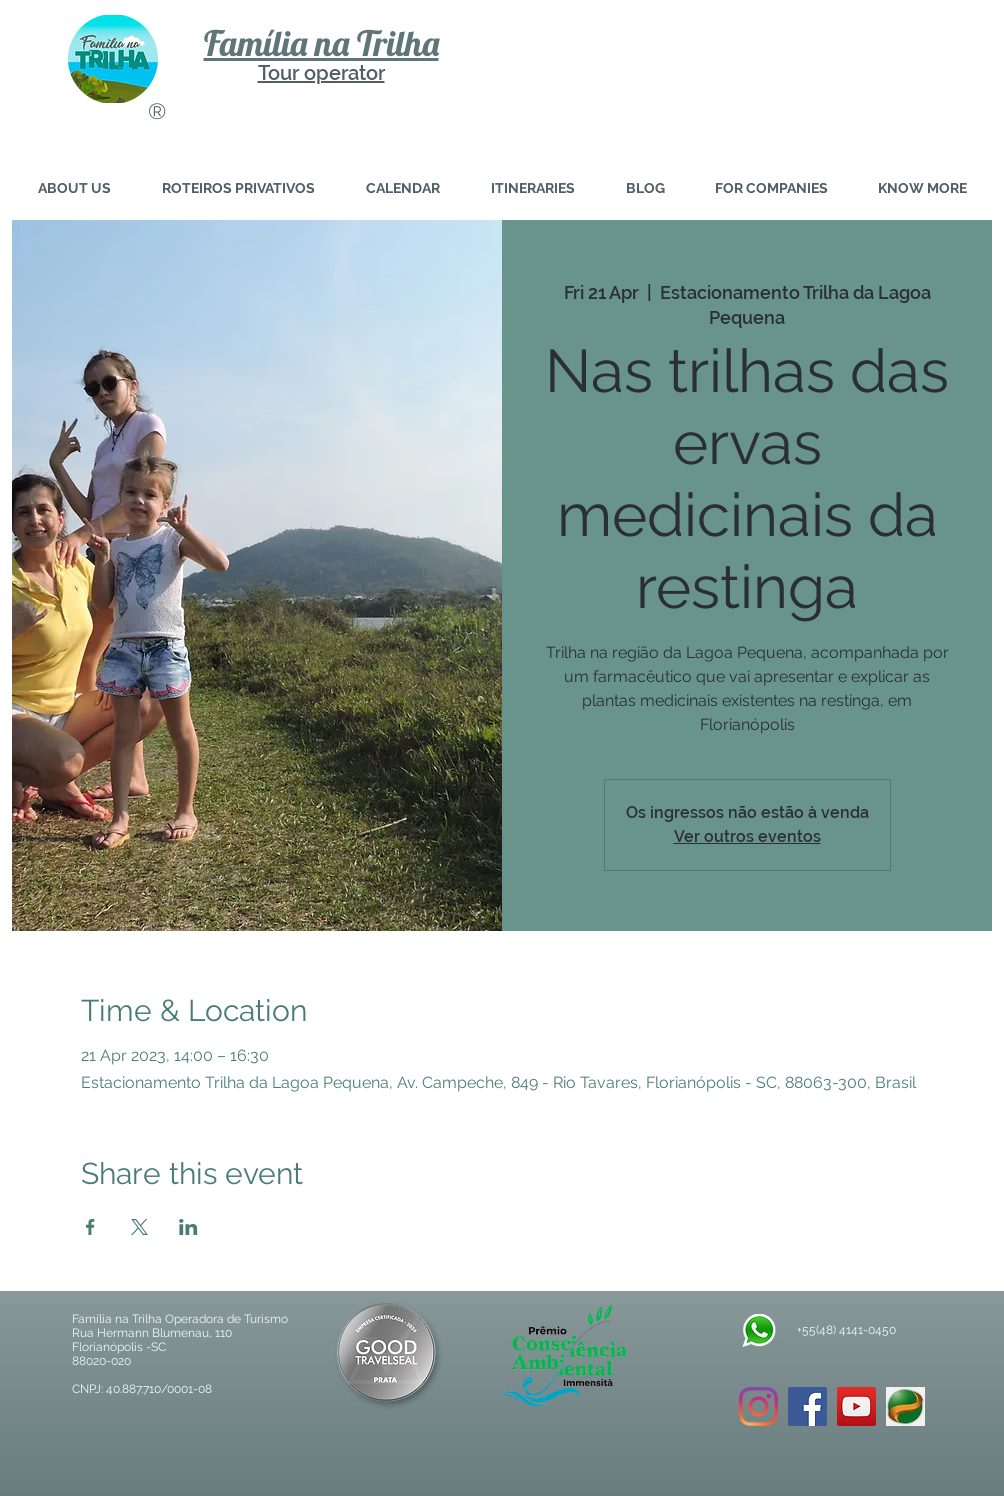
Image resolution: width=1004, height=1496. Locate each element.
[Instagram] (758, 1406)
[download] (905, 1406)
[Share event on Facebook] (90, 1227)
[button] (922, 188)
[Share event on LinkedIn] (188, 1227)
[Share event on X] (139, 1227)
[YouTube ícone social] (856, 1406)
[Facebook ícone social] (807, 1406)
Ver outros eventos (747, 836)
